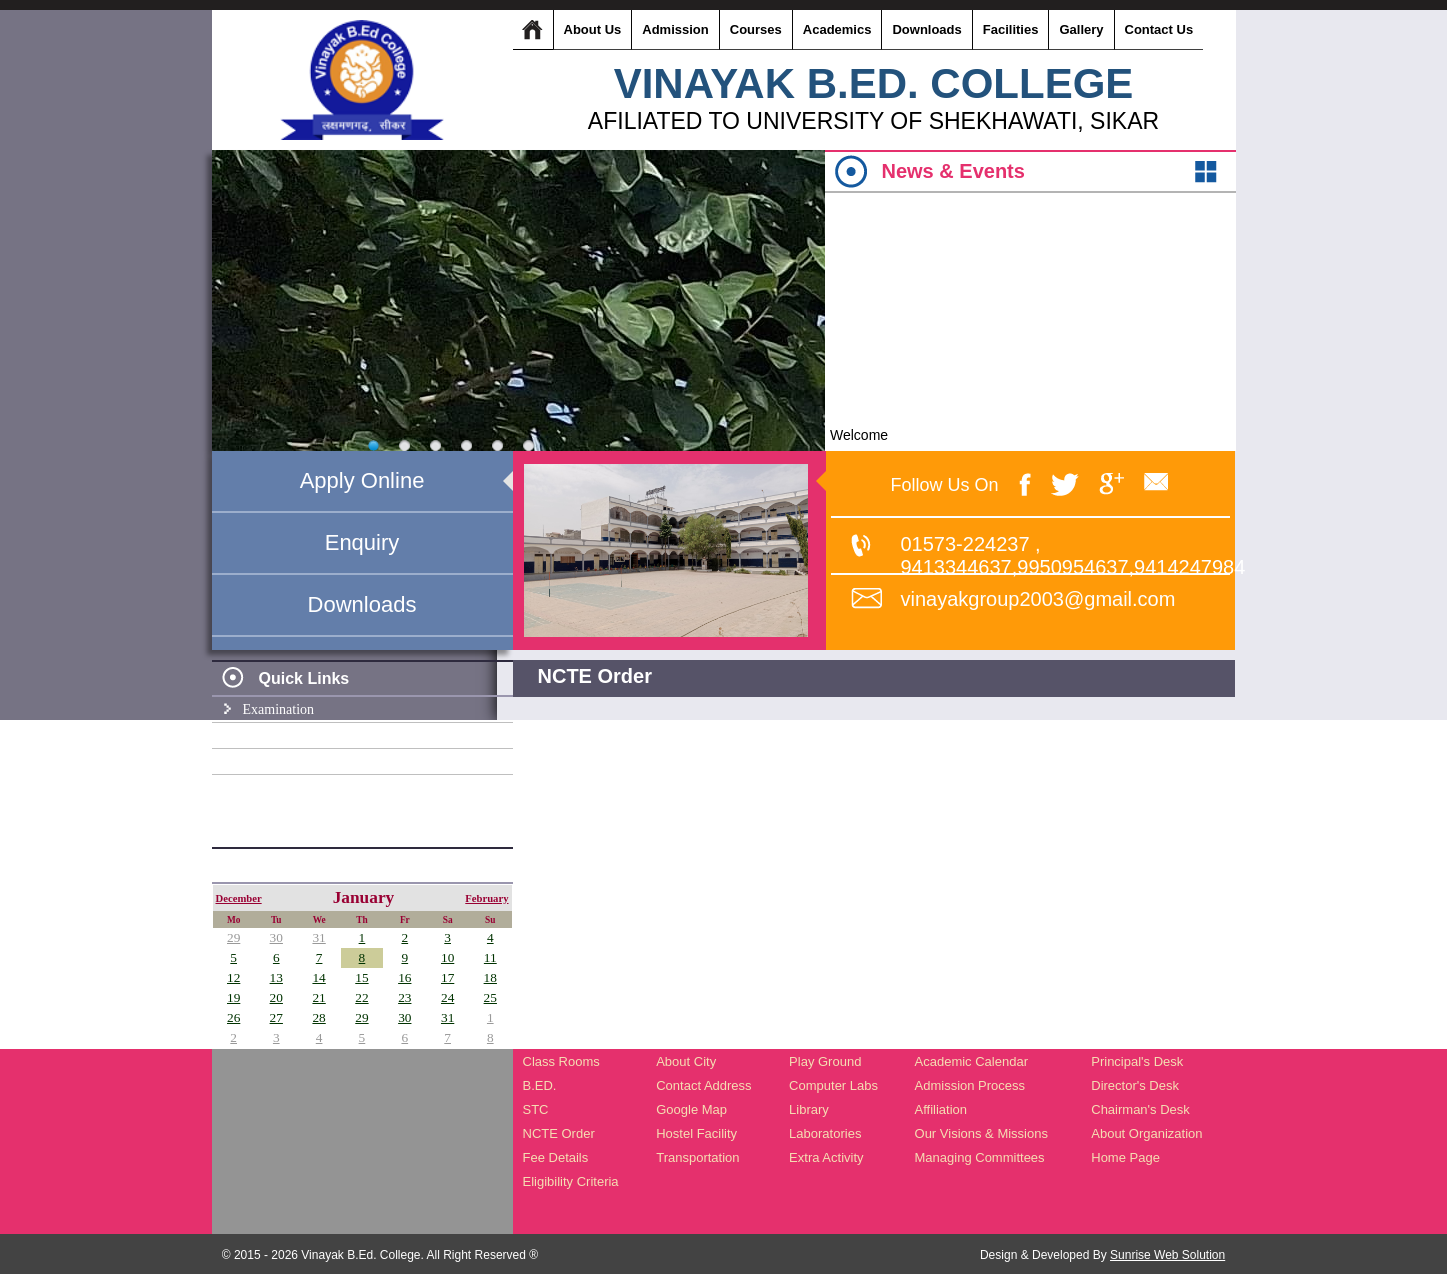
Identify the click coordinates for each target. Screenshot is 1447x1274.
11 (490, 957)
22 (361, 997)
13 (276, 977)
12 (233, 977)
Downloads (362, 604)
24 (447, 997)
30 (276, 937)
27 (276, 1017)
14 (318, 977)
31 (318, 937)
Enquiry (362, 542)
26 (233, 1017)
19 (233, 997)
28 (318, 1017)
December (239, 898)
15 (361, 977)
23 (404, 997)
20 (276, 997)
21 (318, 997)
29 (233, 937)
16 (404, 977)
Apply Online (362, 480)
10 (447, 957)
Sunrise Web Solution (1167, 1255)
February (486, 898)
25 (490, 997)
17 (447, 977)
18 (490, 977)
